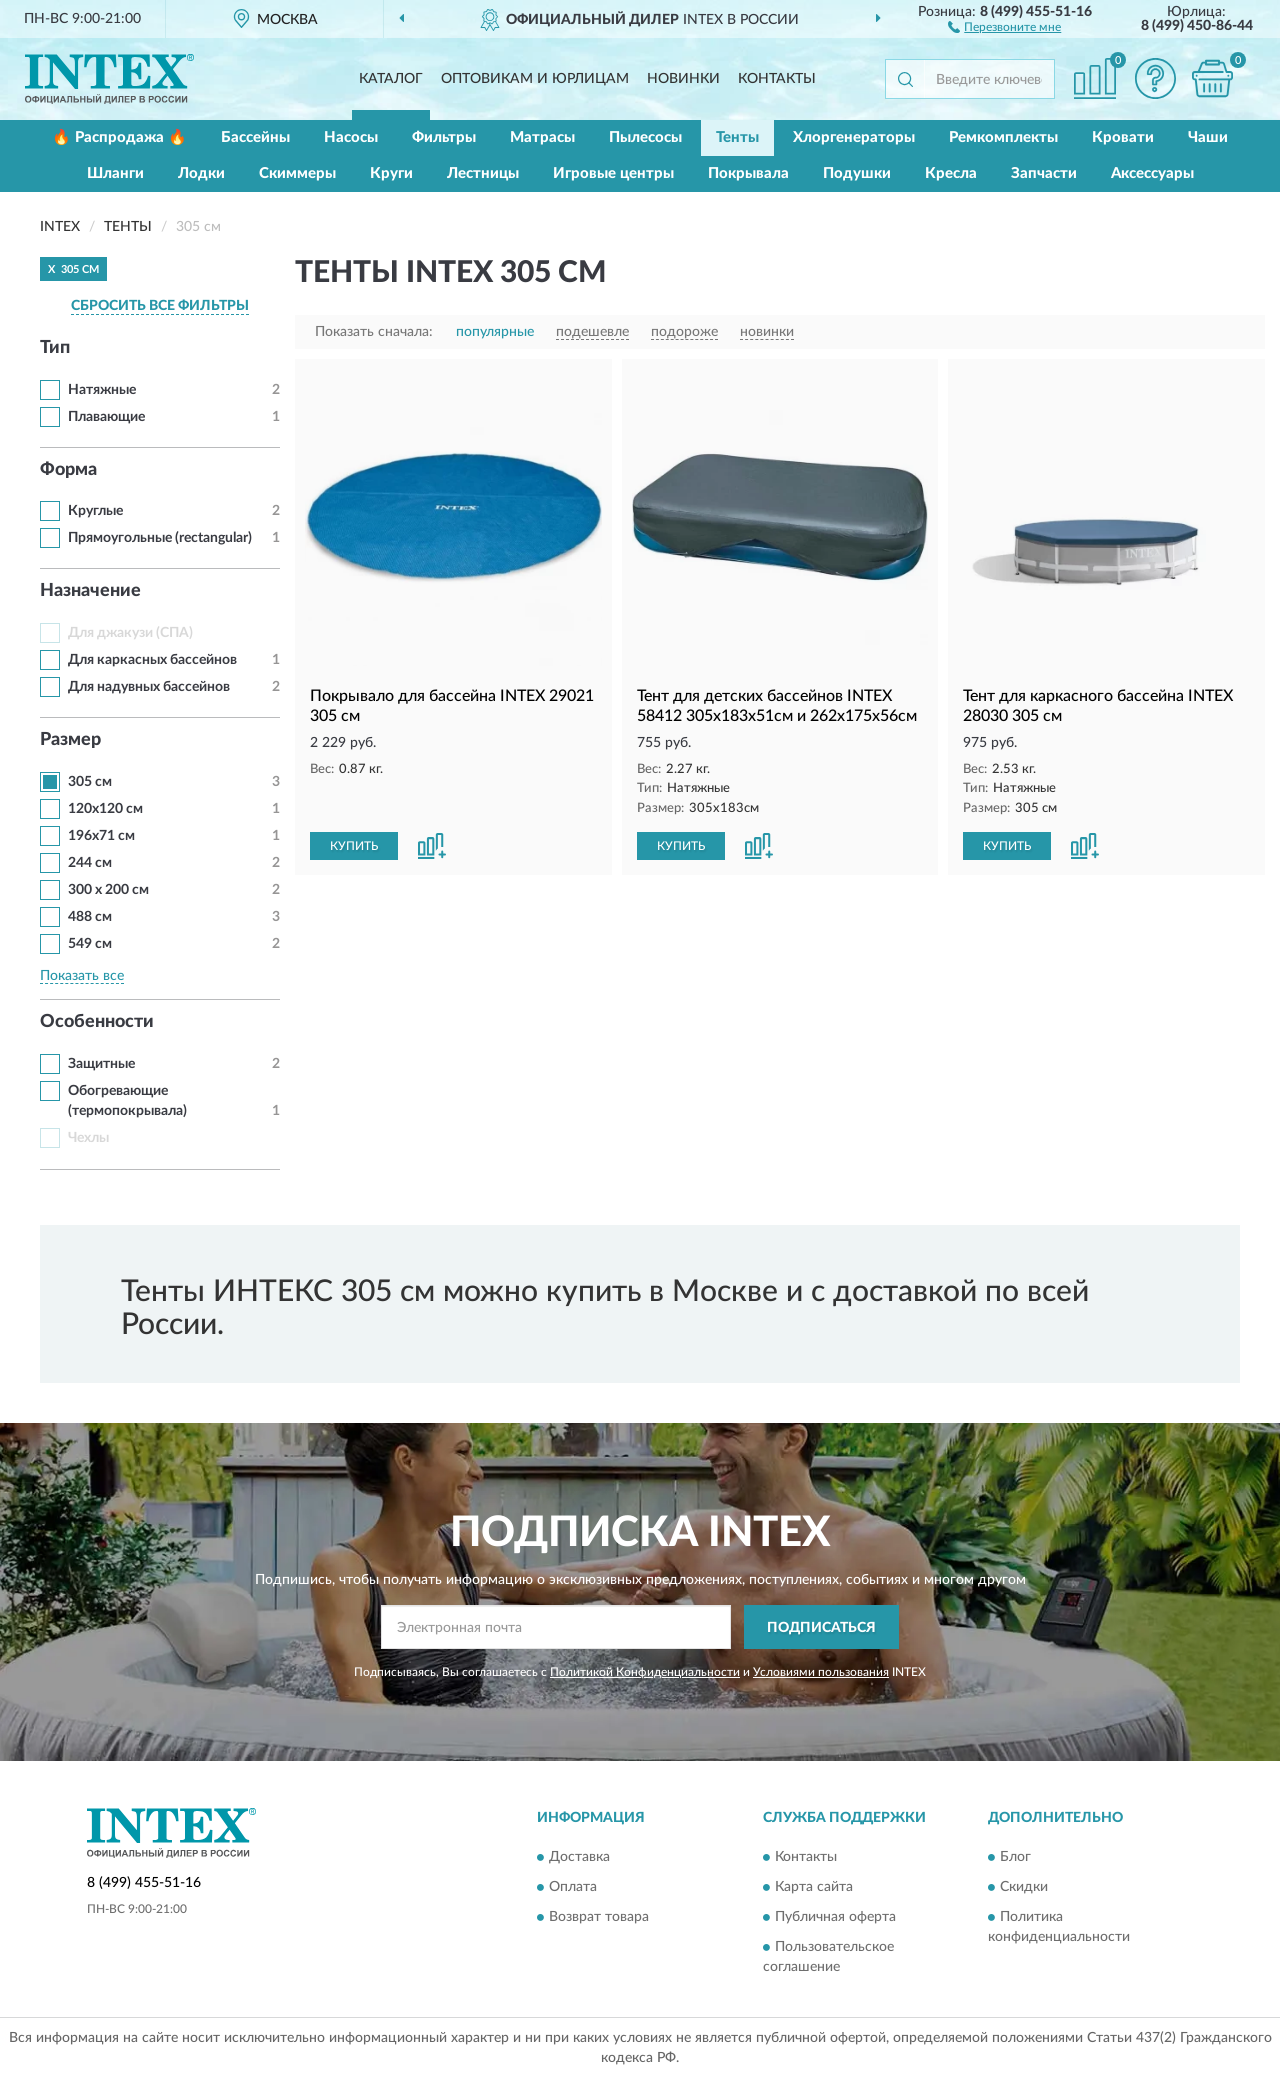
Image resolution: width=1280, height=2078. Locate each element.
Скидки (1024, 1887)
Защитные (101, 1064)
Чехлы (88, 1138)
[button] (1004, 26)
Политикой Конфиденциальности (645, 1672)
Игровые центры (613, 173)
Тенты (737, 137)
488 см (90, 917)
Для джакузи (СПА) (130, 633)
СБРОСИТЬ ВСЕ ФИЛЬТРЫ (160, 306)
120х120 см (105, 809)
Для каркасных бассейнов (152, 660)
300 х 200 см (108, 890)
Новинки (683, 79)
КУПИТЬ (354, 846)
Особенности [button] (97, 1022)
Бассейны (255, 137)
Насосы (351, 137)
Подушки (857, 173)
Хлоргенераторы (854, 137)
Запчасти (1044, 173)
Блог (1015, 1857)
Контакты (777, 79)
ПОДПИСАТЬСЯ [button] (821, 1628)
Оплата (573, 1887)
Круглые (95, 511)
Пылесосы (645, 137)
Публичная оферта (835, 1917)
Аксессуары (1152, 173)
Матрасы (542, 137)
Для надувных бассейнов (149, 687)
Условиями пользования (821, 1672)
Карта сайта (814, 1887)
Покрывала (748, 173)
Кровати (1123, 137)
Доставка (579, 1857)
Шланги (115, 173)
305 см (90, 782)
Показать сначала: (374, 332)
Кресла (951, 173)
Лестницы (483, 173)
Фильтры (444, 137)
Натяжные (102, 390)
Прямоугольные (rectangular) (160, 538)
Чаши (1208, 137)
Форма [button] (68, 470)
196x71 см (101, 836)
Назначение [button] (90, 591)
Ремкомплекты (1003, 137)
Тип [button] (55, 348)
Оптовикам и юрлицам (535, 79)
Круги (391, 173)
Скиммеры (297, 173)
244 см (90, 863)
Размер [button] (70, 740)
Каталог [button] (391, 79)
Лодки (201, 173)
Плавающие (106, 417)
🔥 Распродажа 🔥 (119, 137)
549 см (90, 944)
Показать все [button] (82, 976)
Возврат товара (599, 1917)
